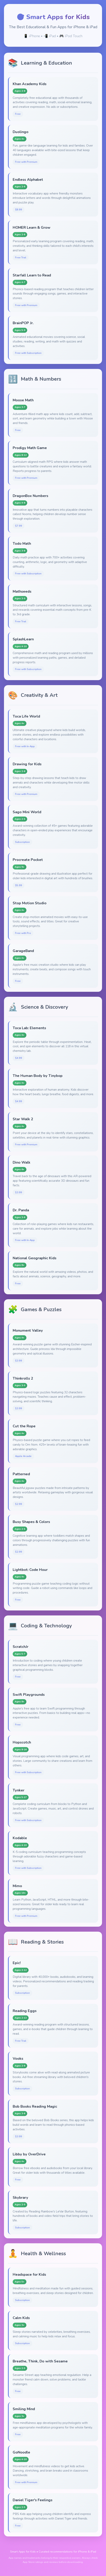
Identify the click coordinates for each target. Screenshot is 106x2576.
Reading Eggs (25, 2010)
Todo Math (22, 543)
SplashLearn (23, 639)
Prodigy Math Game (30, 447)
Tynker (18, 1790)
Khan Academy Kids (29, 83)
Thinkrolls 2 (23, 1378)
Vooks (18, 2058)
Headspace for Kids (29, 2274)
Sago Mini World (27, 811)
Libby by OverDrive (29, 2154)
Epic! (17, 1962)
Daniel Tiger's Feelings (32, 2499)
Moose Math (23, 400)
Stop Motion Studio (29, 902)
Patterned (21, 1473)
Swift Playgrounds (29, 1694)
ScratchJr (20, 1646)
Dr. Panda (21, 1210)
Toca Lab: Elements (29, 1027)
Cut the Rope (24, 1426)
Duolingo (20, 131)
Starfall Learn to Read (32, 275)
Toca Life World (26, 716)
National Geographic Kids (34, 1257)
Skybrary (20, 2197)
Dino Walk (21, 1162)
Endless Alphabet (28, 179)
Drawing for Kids (27, 763)
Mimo (17, 1885)
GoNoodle (21, 2452)
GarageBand (23, 950)
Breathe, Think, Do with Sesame (40, 2361)
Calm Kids (21, 2317)
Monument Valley (28, 1330)
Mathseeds (22, 591)
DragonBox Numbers (30, 495)
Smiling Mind (24, 2408)
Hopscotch (22, 1742)
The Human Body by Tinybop (38, 1075)
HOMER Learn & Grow (31, 227)
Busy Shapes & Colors (31, 1521)
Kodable (20, 1837)
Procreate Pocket (28, 859)
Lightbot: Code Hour (30, 1569)
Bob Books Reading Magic (35, 2106)
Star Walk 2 (23, 1118)
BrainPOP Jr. (23, 322)
